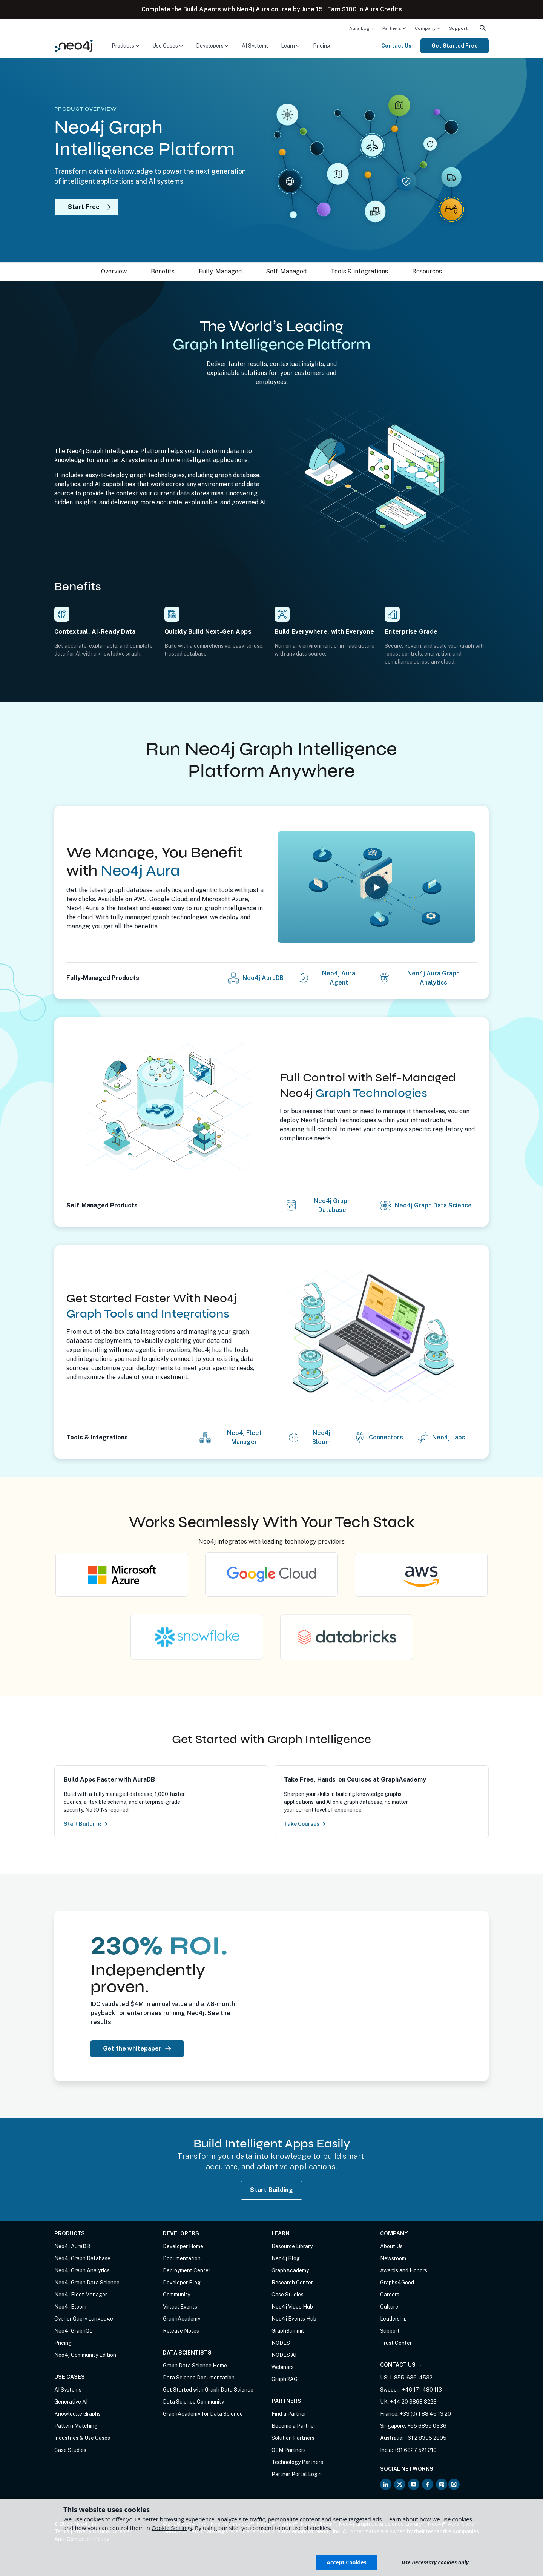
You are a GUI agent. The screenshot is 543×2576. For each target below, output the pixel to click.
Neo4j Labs (448, 1437)
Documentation (182, 2258)
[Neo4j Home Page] (74, 45)
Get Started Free (454, 46)
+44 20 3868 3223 (413, 2402)
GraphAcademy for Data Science (203, 2414)
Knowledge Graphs (77, 2414)
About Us (391, 2246)
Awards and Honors (403, 2270)
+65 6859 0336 (426, 2426)
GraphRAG (285, 2379)
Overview (114, 271)
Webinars (283, 2367)
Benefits (163, 271)
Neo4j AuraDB (263, 978)
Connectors (386, 1437)
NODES (281, 2343)
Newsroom (393, 2258)
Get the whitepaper (137, 2048)
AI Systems (255, 46)
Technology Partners (297, 2462)
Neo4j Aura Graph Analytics (433, 978)
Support (458, 28)
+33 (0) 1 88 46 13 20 (425, 2414)
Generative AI (70, 2402)
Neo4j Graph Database (332, 1205)
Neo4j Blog (286, 2258)
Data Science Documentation (199, 2378)
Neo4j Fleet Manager (244, 1437)
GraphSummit (288, 2331)
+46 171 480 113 (422, 2390)
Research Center (292, 2283)
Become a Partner (294, 2426)
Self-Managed (286, 271)
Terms (61, 2531)
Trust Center (396, 2343)
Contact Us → (401, 2365)
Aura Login (361, 28)
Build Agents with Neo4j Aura (226, 9)
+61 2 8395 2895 (425, 2438)
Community (176, 2295)
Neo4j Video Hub (292, 2307)
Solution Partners (293, 2438)
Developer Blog (182, 2283)
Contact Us (396, 46)
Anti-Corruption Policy (81, 2539)
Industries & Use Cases (82, 2438)
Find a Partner (289, 2414)
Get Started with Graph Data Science (208, 2390)
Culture (389, 2307)
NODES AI (284, 2355)
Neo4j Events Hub (294, 2319)
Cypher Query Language (83, 2319)
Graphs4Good (397, 2283)
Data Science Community (193, 2402)
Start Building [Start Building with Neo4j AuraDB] (271, 2190)
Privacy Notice (91, 2531)
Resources (427, 271)
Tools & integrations (359, 271)
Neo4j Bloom (321, 1437)
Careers (389, 2295)
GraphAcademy (181, 2319)
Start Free (93, 206)
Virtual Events (180, 2307)
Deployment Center (186, 2270)
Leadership (393, 2319)
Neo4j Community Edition (85, 2355)
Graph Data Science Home (195, 2365)
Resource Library (292, 2246)
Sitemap (123, 2531)
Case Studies (70, 2450)
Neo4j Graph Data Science (433, 1205)
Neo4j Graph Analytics (82, 2270)
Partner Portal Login (297, 2474)
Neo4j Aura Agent (338, 978)
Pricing (321, 46)
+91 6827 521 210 (415, 2450)
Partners (391, 28)
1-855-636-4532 (411, 2378)
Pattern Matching (76, 2426)
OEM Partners (289, 2450)
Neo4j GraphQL (73, 2331)
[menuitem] (361, 27)
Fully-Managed (220, 271)
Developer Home (183, 2246)
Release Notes (181, 2331)
